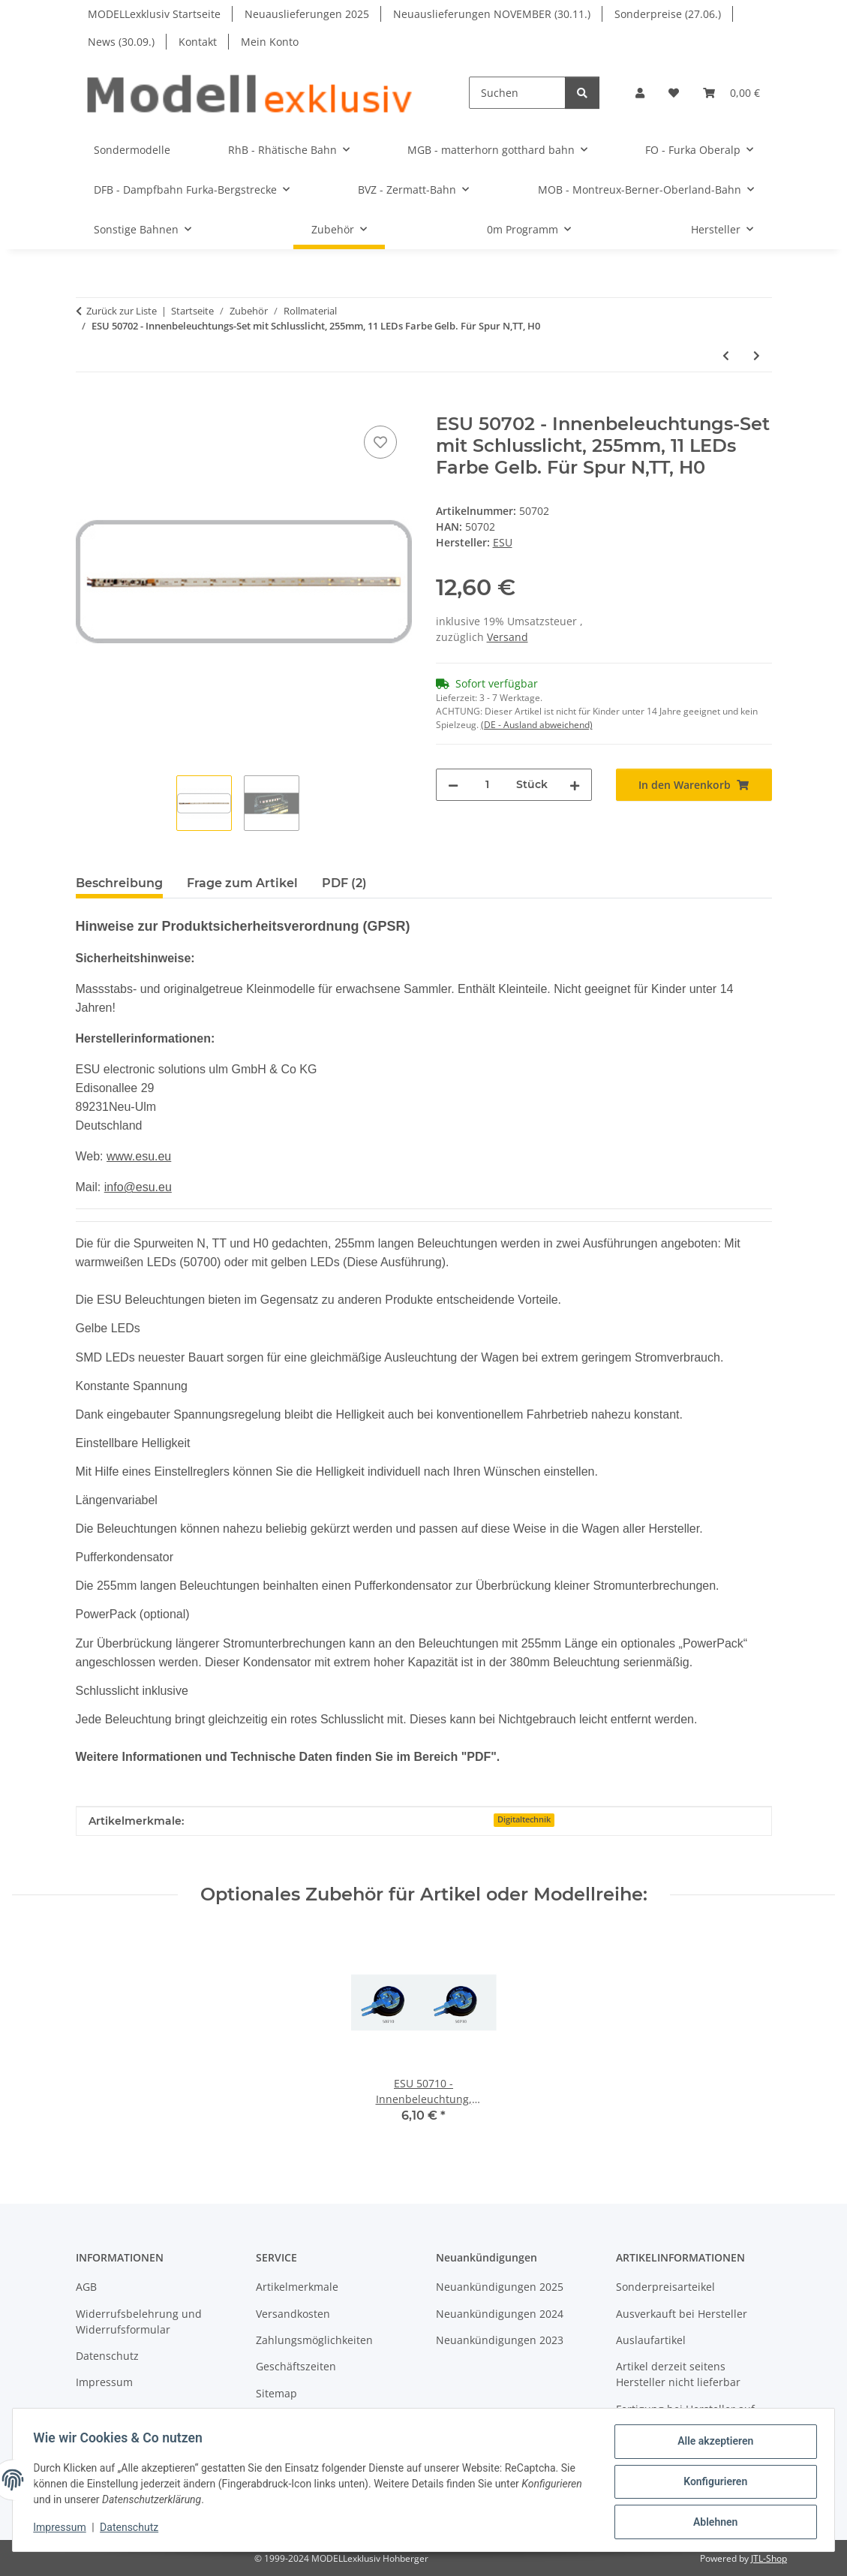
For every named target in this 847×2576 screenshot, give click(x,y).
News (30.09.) (121, 42)
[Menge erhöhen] (574, 784)
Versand (507, 637)
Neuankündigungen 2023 (499, 2340)
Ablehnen (711, 2523)
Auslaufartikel (651, 2340)
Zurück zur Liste (121, 310)
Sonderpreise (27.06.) (667, 14)
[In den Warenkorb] (88, 405)
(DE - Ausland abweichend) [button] (537, 724)
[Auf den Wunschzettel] (380, 442)
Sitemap (276, 2393)
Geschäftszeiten (296, 2366)
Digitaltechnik (524, 1819)
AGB (86, 2287)
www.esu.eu (139, 1156)
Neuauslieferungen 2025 (307, 14)
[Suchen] (517, 93)
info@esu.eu (138, 1187)
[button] (639, 93)
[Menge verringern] (453, 784)
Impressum (63, 2529)
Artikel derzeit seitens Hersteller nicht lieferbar (678, 2374)
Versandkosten (293, 2314)
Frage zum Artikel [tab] (242, 883)
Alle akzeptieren (711, 2445)
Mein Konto (270, 42)
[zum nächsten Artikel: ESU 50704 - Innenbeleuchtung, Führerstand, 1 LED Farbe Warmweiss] (756, 355)
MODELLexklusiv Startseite (154, 14)
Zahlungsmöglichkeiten (314, 2340)
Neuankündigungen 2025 (499, 2287)
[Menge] (487, 784)
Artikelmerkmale (297, 2287)
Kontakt (198, 42)
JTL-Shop (769, 2558)
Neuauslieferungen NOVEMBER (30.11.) (491, 14)
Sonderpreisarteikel (665, 2287)
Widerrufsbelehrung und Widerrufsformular (139, 2322)
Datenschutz (133, 2529)
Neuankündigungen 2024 (499, 2314)
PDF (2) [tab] (344, 883)
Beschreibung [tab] (119, 883)
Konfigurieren (711, 2484)
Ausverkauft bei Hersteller (681, 2314)
